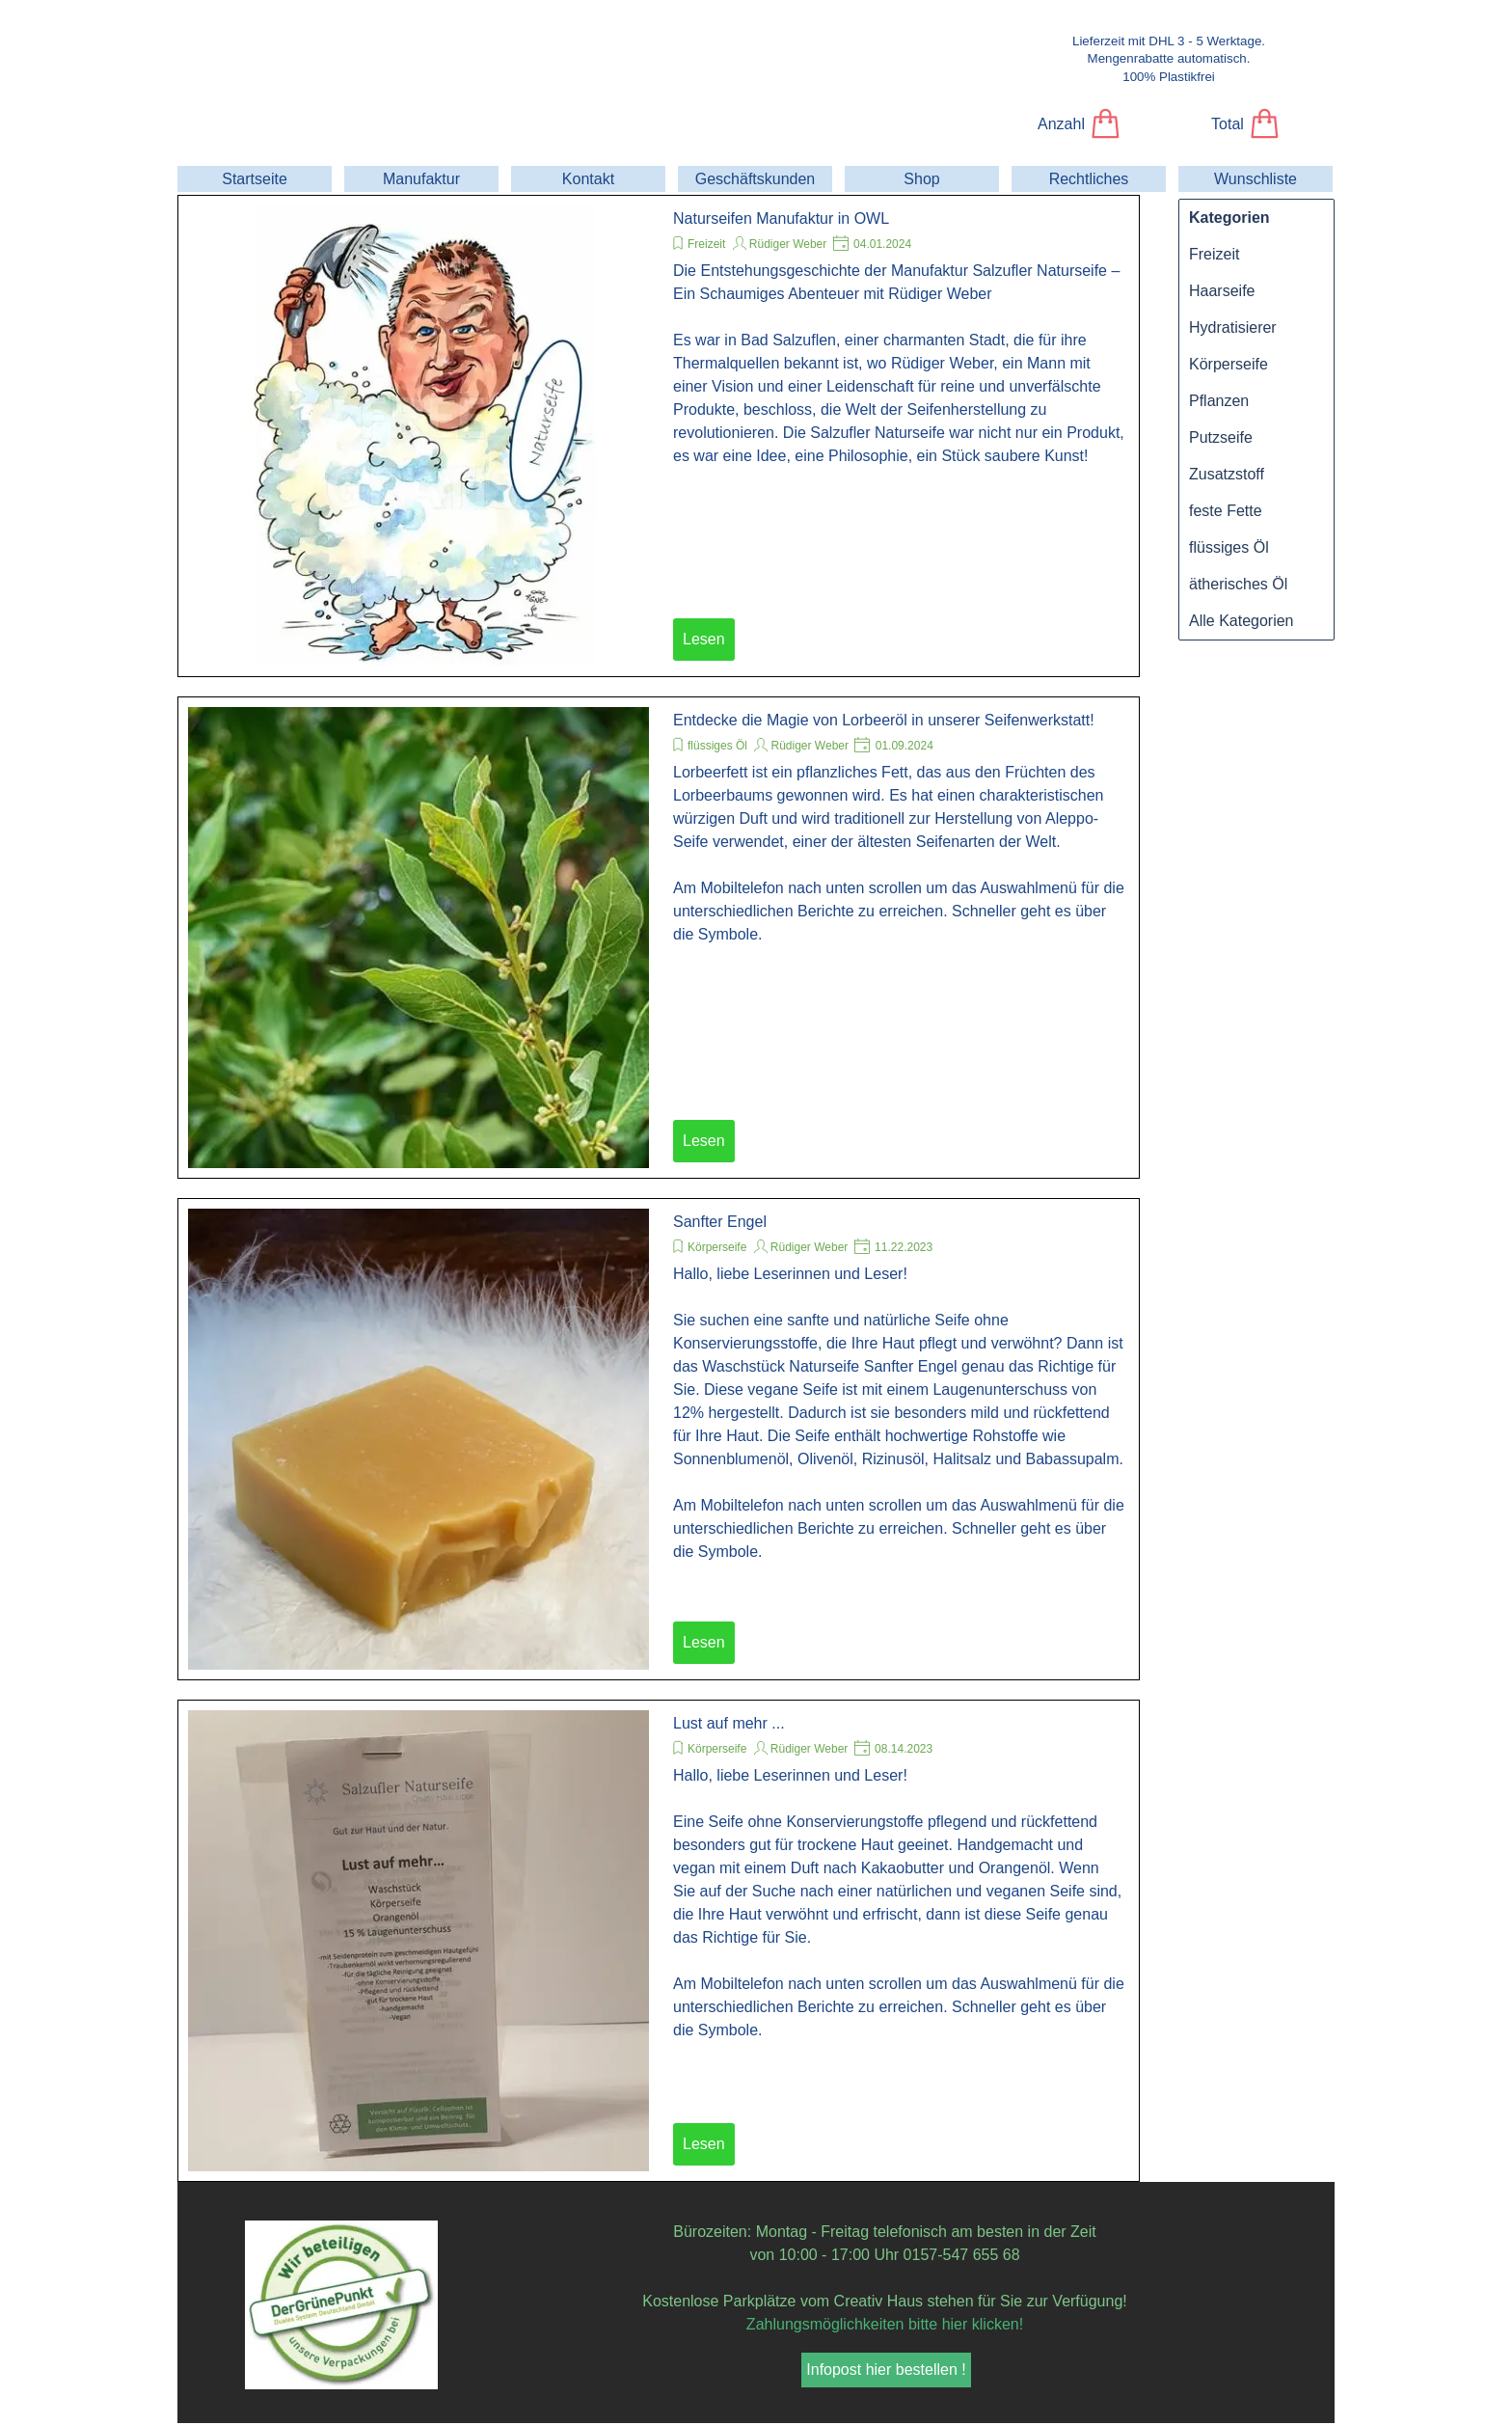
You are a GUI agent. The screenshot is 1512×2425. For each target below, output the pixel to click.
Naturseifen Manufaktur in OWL (781, 218)
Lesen (704, 639)
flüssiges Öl (717, 745)
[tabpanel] (1169, 58)
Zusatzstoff (1226, 474)
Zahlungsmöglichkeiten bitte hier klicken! (884, 2324)
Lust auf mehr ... (729, 1723)
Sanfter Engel (720, 1221)
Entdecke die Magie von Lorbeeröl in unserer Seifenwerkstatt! (883, 720)
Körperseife (717, 1247)
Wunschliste (1255, 179)
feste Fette (1225, 511)
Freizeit (706, 244)
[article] (658, 436)
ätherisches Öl (1238, 584)
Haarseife (1222, 291)
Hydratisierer (1233, 327)
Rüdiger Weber (787, 244)
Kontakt (588, 179)
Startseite (254, 179)
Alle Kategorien (1241, 621)
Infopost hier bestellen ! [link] (885, 2369)
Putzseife (1221, 437)
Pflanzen (1219, 401)
